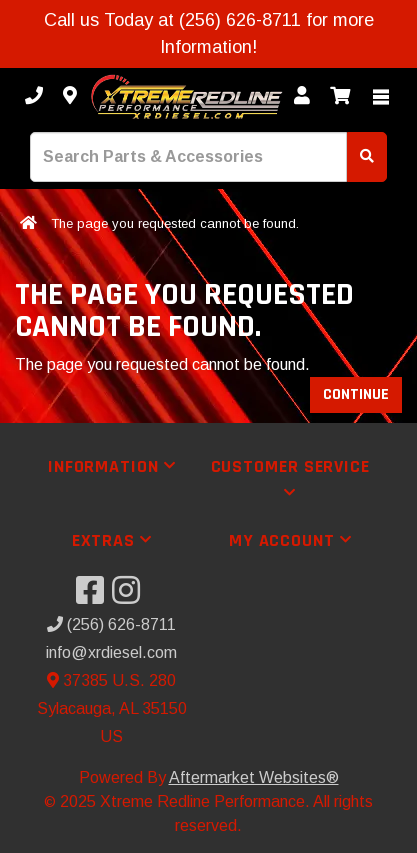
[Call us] (34, 96)
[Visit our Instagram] (130, 596)
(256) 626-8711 (111, 624)
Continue (356, 394)
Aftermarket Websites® (254, 777)
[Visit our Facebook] (94, 596)
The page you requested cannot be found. (175, 223)
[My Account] (302, 96)
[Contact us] (70, 96)
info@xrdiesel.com (111, 652)
